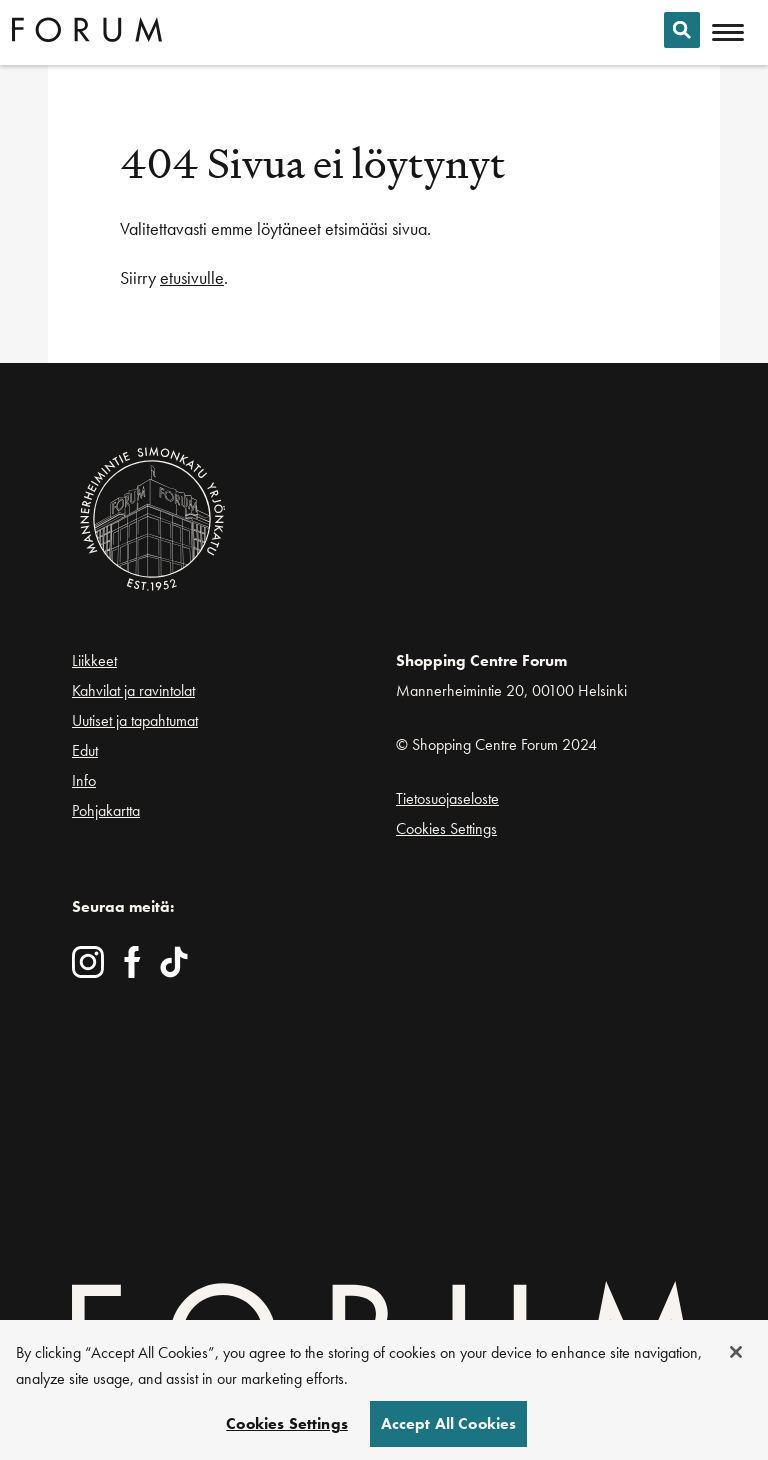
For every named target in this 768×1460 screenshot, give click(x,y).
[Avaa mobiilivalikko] (728, 33)
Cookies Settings (446, 828)
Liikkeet (94, 660)
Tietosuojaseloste (447, 798)
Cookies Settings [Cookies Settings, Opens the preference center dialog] (287, 1427)
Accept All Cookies (449, 1427)
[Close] (736, 1356)
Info (84, 780)
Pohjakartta (106, 811)
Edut (85, 750)
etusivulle (192, 277)
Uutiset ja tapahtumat (135, 720)
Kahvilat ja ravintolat (133, 690)
